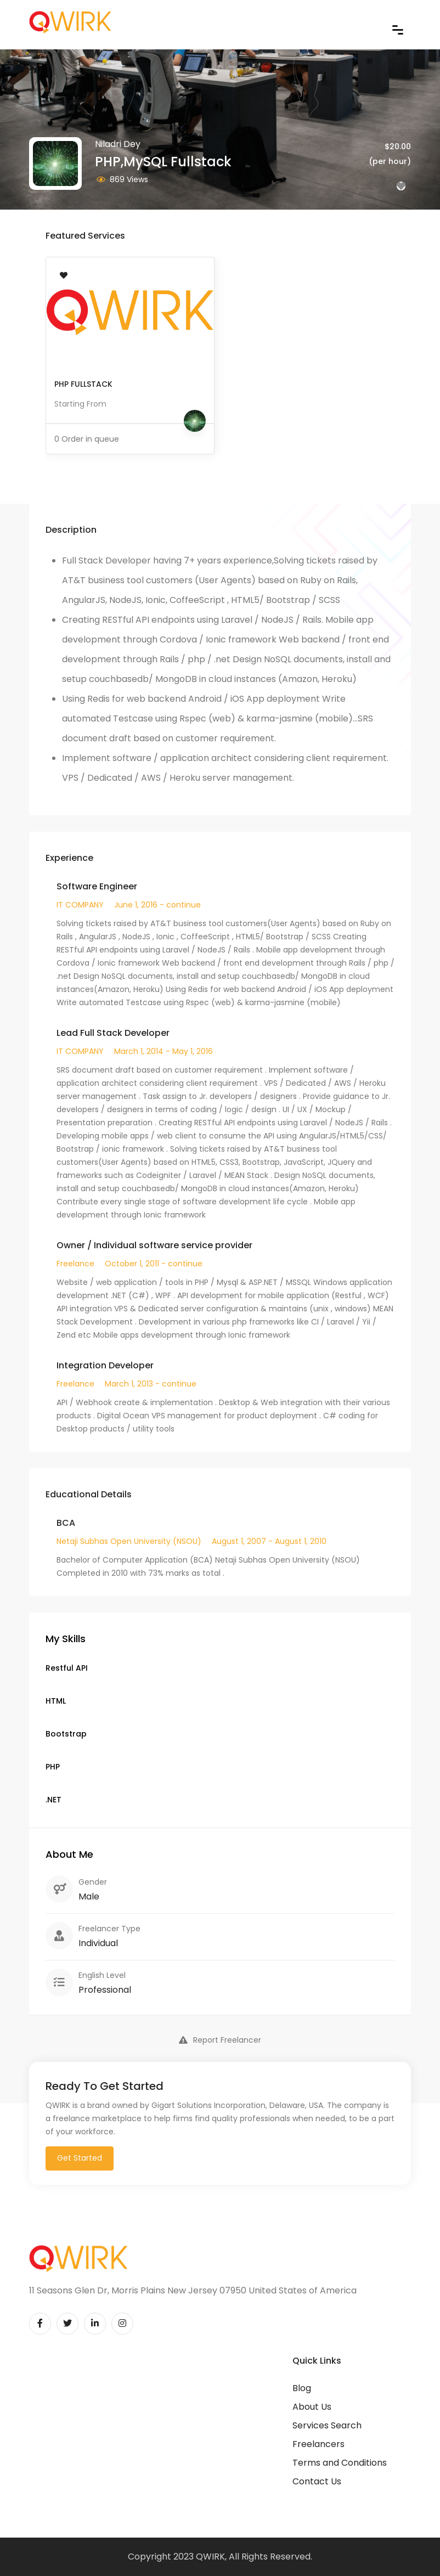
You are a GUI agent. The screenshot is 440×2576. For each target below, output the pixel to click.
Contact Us (316, 2481)
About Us (311, 2406)
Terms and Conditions (339, 2462)
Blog (301, 2388)
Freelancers (318, 2444)
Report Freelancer (220, 2039)
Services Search (327, 2425)
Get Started (79, 2157)
